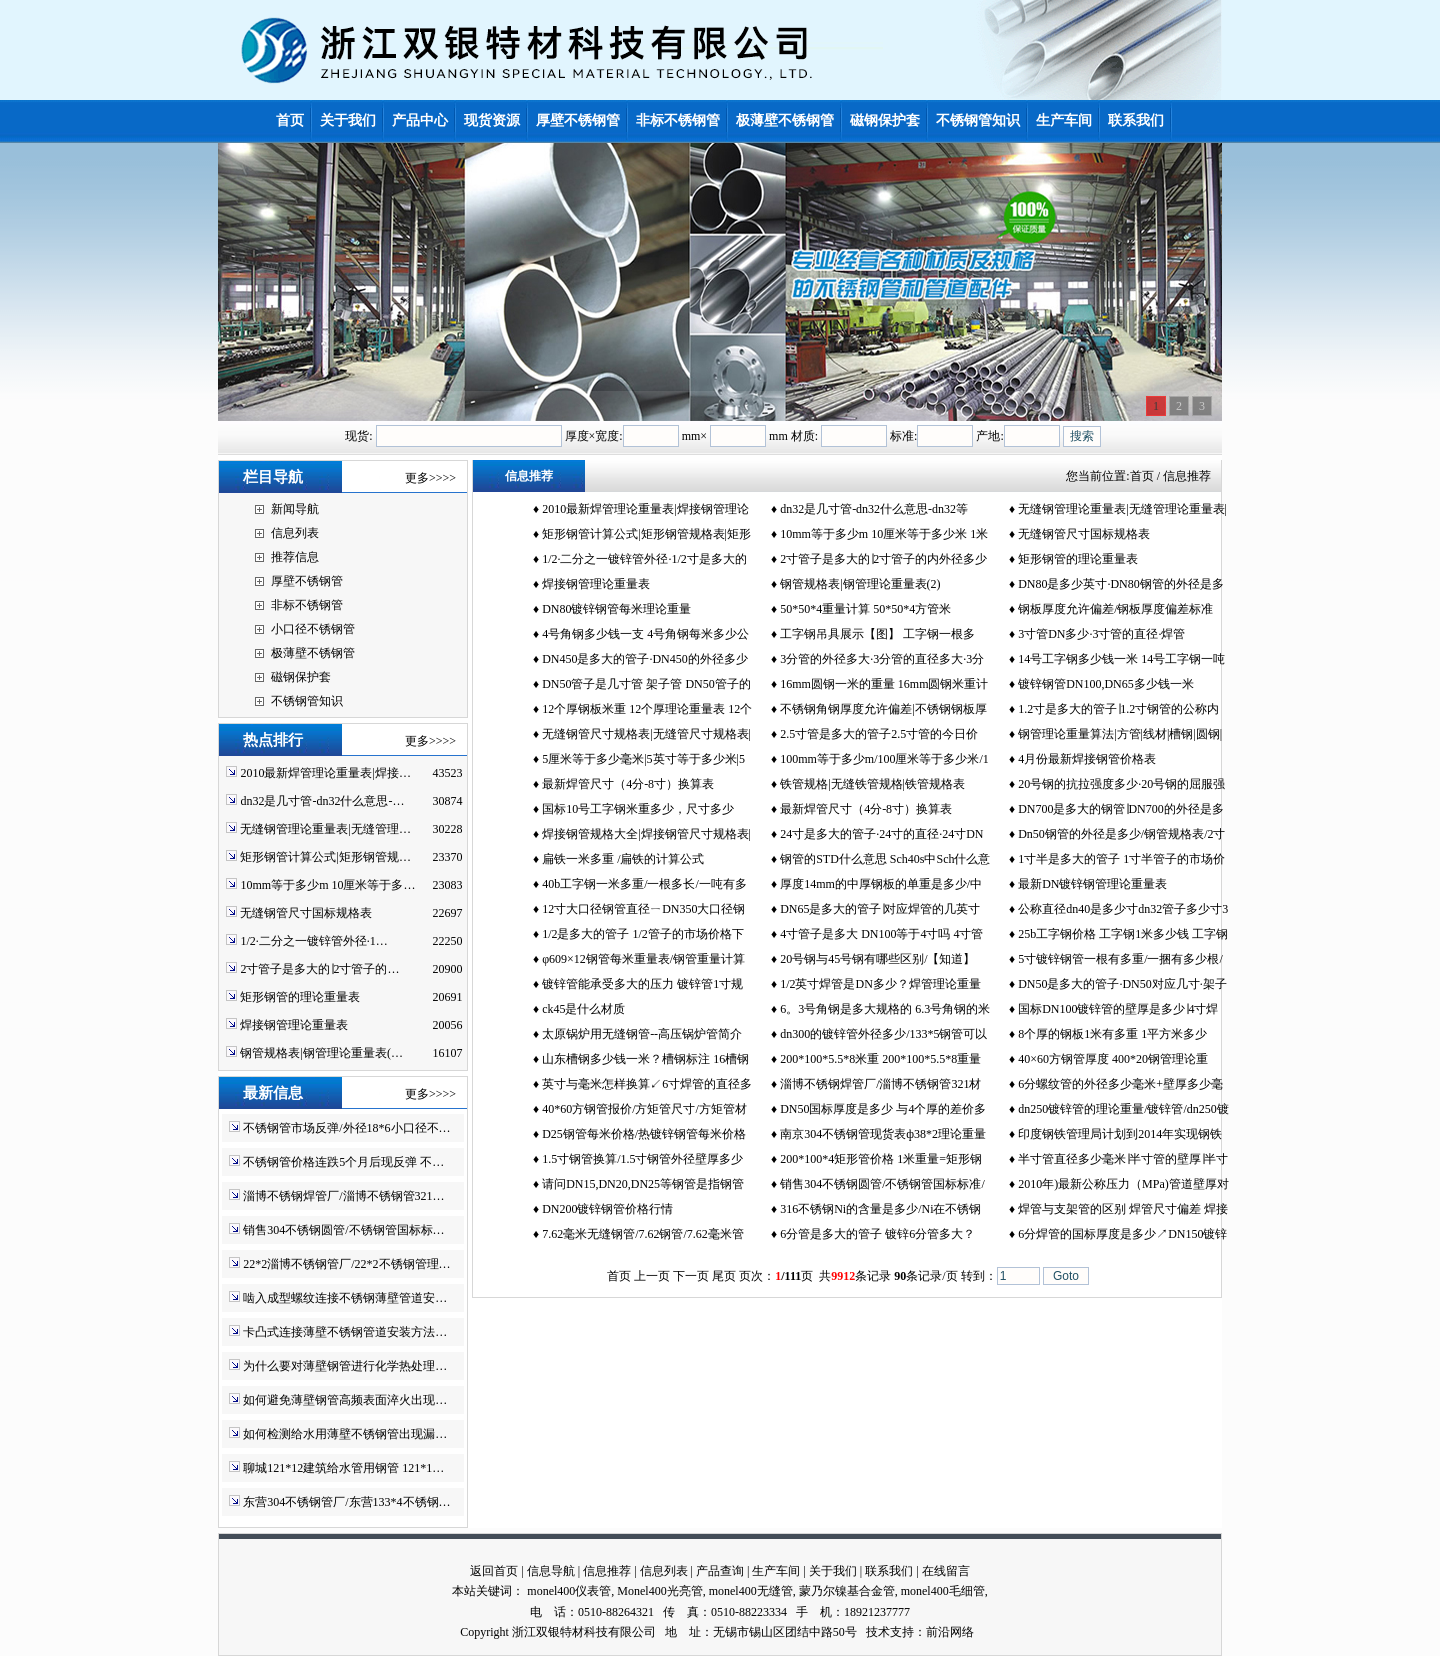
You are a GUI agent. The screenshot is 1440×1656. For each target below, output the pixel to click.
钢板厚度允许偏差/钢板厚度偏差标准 (1115, 609)
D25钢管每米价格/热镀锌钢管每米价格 (644, 1134)
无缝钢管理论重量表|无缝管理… (325, 829)
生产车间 (776, 1571)
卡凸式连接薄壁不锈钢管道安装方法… (345, 1332)
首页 (1142, 476)
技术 (878, 1632)
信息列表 (295, 533)
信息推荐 (607, 1571)
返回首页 (494, 1571)
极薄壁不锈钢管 (313, 653)
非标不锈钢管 (307, 605)
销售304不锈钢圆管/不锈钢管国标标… (343, 1230)
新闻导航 (295, 509)
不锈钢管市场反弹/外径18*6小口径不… (346, 1128)
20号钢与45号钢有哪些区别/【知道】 (877, 959)
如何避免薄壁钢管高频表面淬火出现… (345, 1400)
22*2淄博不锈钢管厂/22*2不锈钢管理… (346, 1264)
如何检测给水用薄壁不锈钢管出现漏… (345, 1434)
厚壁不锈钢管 (307, 581)
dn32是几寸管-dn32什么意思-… (322, 801)
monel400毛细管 (943, 1591)
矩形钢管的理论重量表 (300, 997)
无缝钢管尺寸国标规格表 (306, 913)
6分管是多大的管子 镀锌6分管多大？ (877, 1234)
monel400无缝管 (751, 1591)
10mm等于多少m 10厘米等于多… (327, 885)
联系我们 (889, 1571)
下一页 (691, 1276)
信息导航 (551, 1571)
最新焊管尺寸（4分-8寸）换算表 (628, 784)
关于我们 (833, 1571)
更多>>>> (430, 478)
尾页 (724, 1276)
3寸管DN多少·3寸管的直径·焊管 (1101, 634)
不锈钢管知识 (307, 701)
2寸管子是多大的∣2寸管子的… (319, 969)
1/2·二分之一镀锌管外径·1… (313, 941)
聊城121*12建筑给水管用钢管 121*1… (343, 1468)
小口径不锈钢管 (313, 629)
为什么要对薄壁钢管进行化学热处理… (345, 1366)
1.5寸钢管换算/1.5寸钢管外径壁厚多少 (642, 1159)
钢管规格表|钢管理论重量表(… (321, 1053)
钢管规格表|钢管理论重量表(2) (860, 584)
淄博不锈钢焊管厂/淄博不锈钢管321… (343, 1196)
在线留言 (946, 1571)
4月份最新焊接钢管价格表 (1087, 759)
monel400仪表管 (569, 1591)
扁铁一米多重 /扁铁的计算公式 (623, 859)
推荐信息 (295, 557)
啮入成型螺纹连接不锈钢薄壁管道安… (345, 1298)
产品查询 (720, 1571)
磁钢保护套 (301, 677)
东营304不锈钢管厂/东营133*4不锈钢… (346, 1502)
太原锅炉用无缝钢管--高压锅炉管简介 (642, 1034)
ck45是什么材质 (583, 1009)
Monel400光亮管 (659, 1591)
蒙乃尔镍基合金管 (847, 1591)
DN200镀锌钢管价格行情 (607, 1209)
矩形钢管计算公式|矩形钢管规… (325, 857)
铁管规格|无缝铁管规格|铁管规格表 (872, 784)
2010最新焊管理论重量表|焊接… (325, 773)
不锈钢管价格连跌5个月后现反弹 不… (343, 1162)
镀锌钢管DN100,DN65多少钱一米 (1106, 684)
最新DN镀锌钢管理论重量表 (1092, 884)
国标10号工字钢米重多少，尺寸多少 (638, 809)
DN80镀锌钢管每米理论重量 (616, 609)
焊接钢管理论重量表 (294, 1025)
